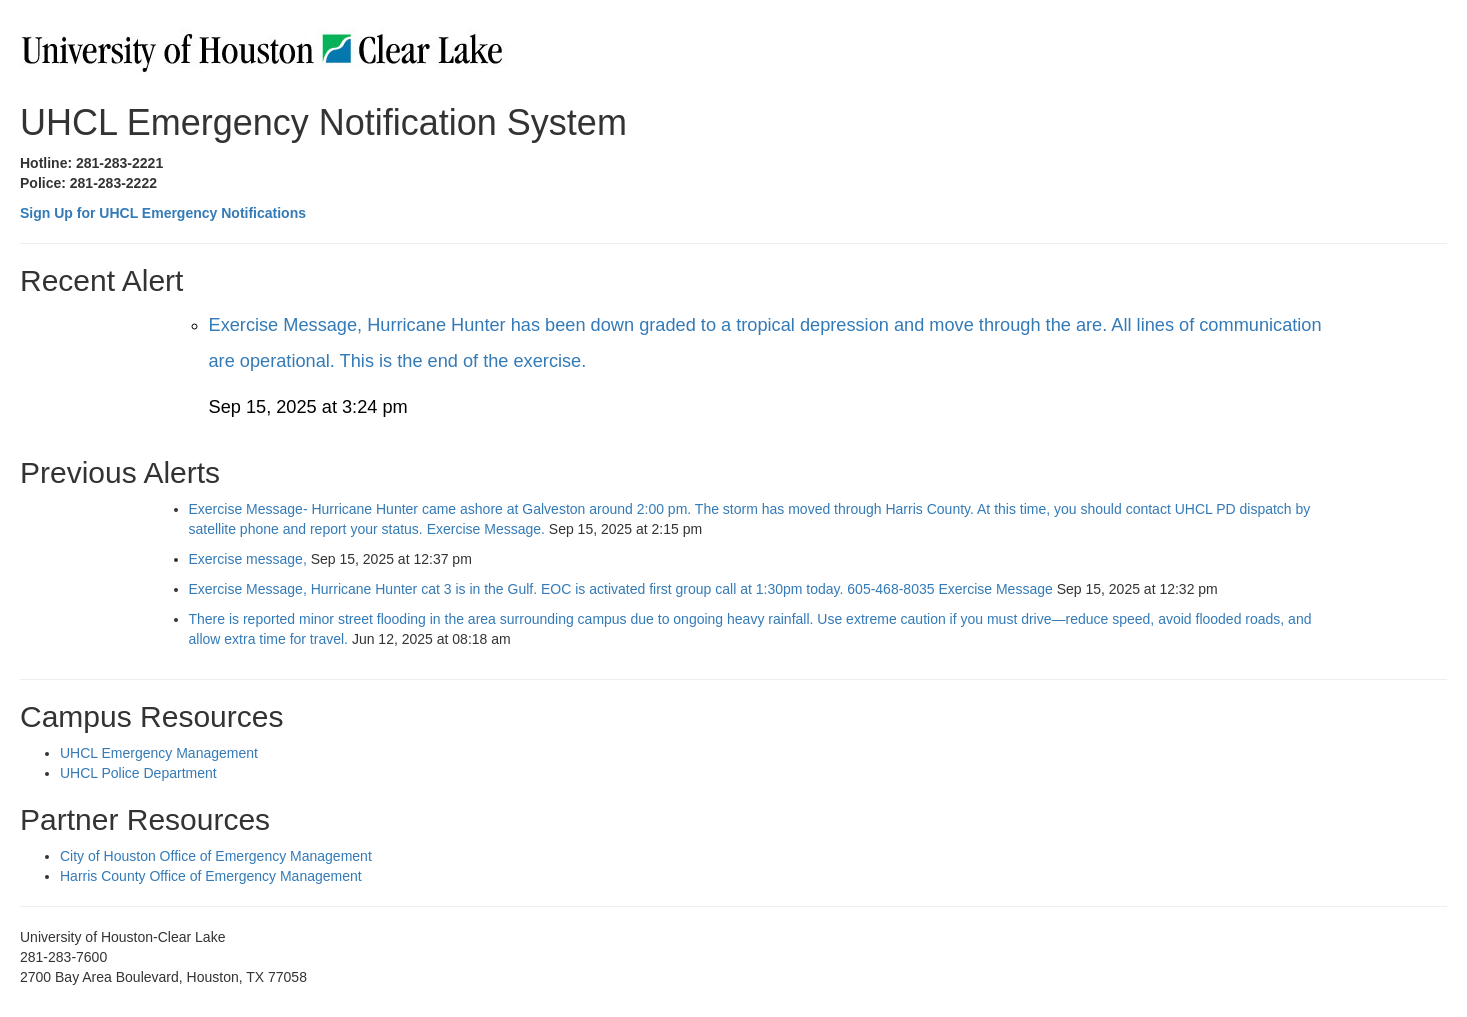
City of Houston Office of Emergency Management (216, 856)
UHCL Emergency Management (159, 753)
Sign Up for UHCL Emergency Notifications (163, 213)
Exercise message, (250, 559)
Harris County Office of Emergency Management (211, 876)
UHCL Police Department (138, 773)
